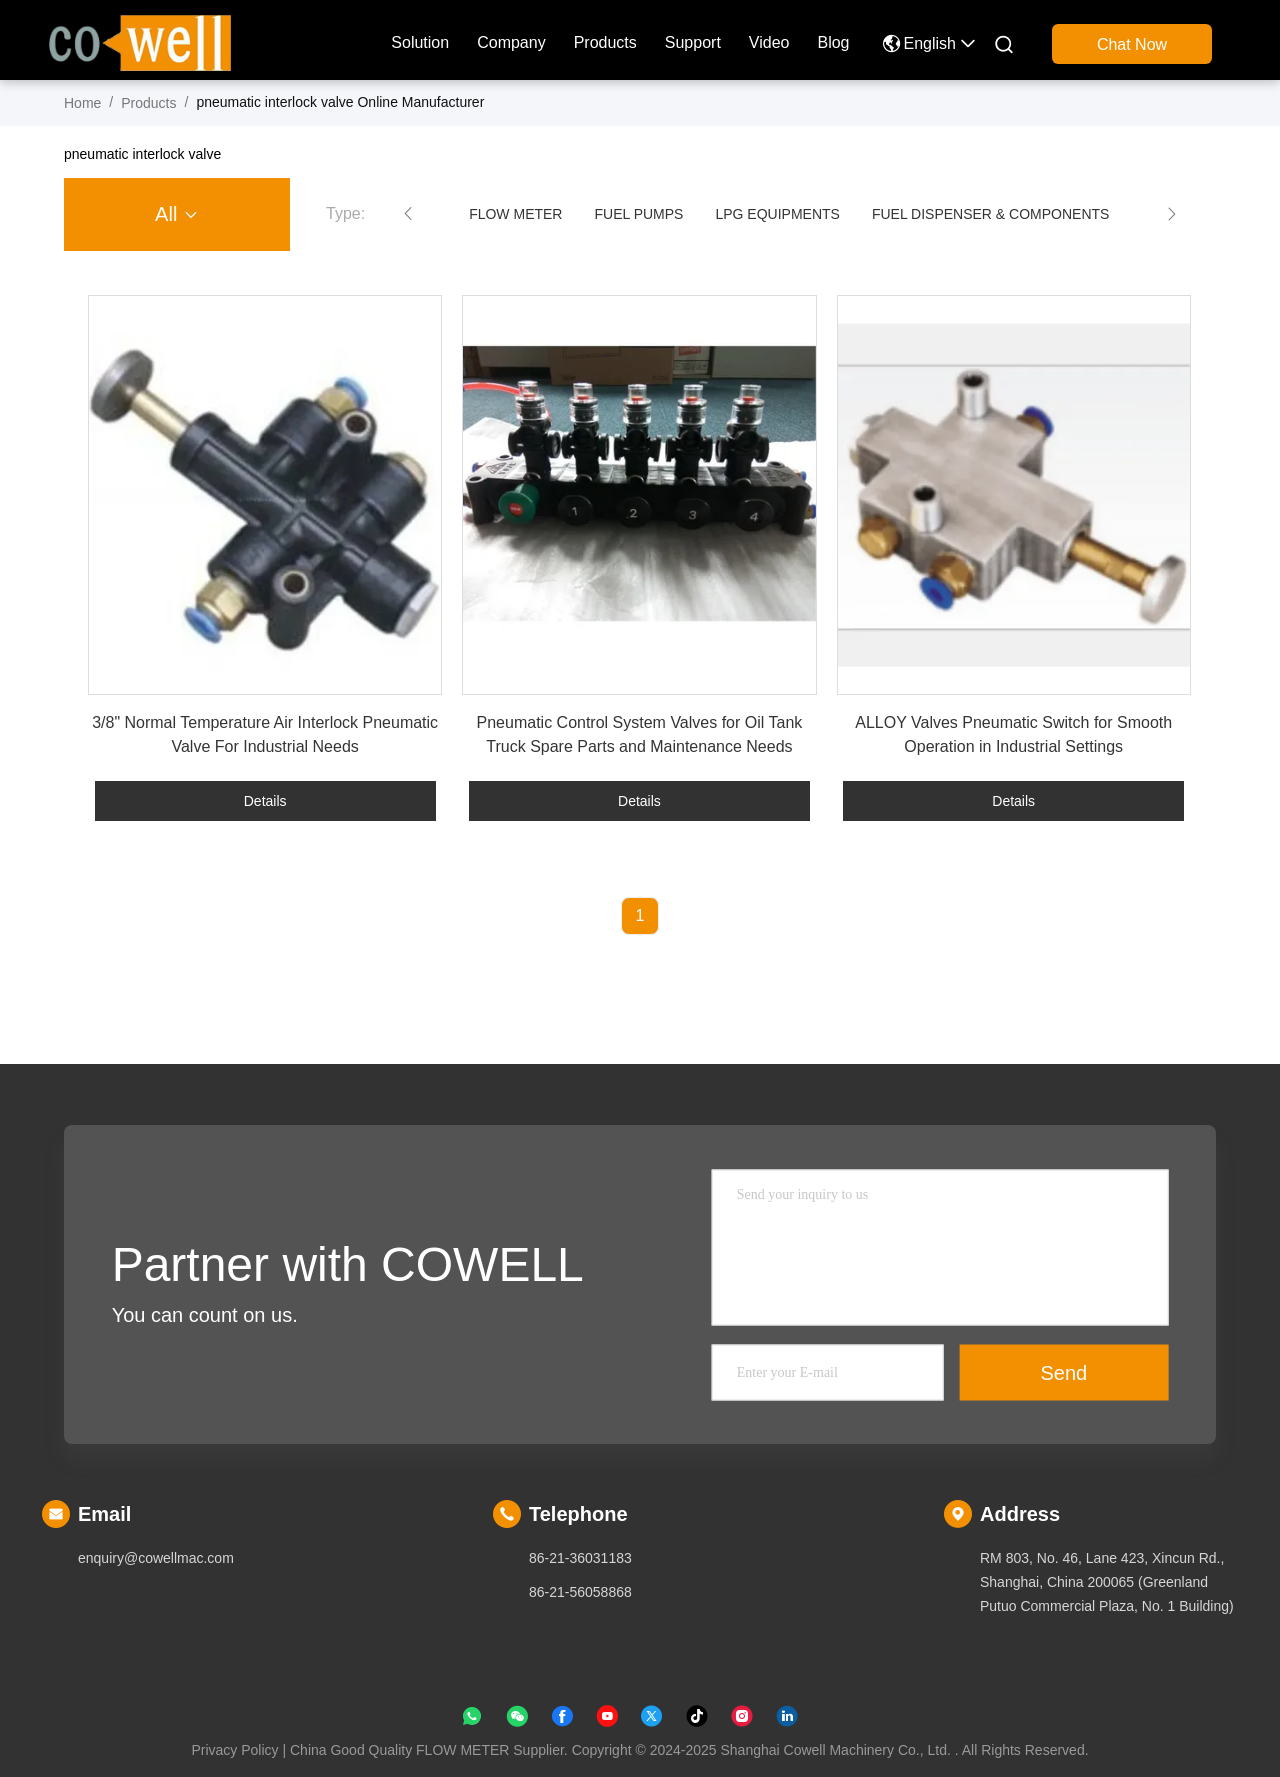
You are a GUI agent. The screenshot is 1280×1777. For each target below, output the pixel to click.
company (511, 42)
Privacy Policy (234, 1750)
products (605, 42)
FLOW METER (515, 214)
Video (769, 42)
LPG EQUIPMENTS (777, 214)
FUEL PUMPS (638, 214)
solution (420, 42)
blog (833, 42)
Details (265, 801)
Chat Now (1132, 44)
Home (82, 103)
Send (1064, 1372)
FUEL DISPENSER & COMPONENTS (991, 214)
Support (693, 42)
